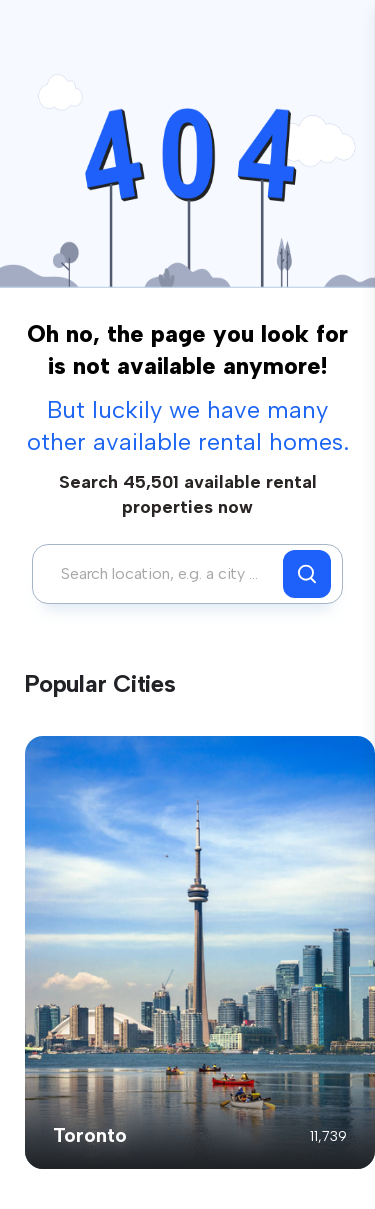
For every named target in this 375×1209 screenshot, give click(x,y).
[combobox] (163, 574)
